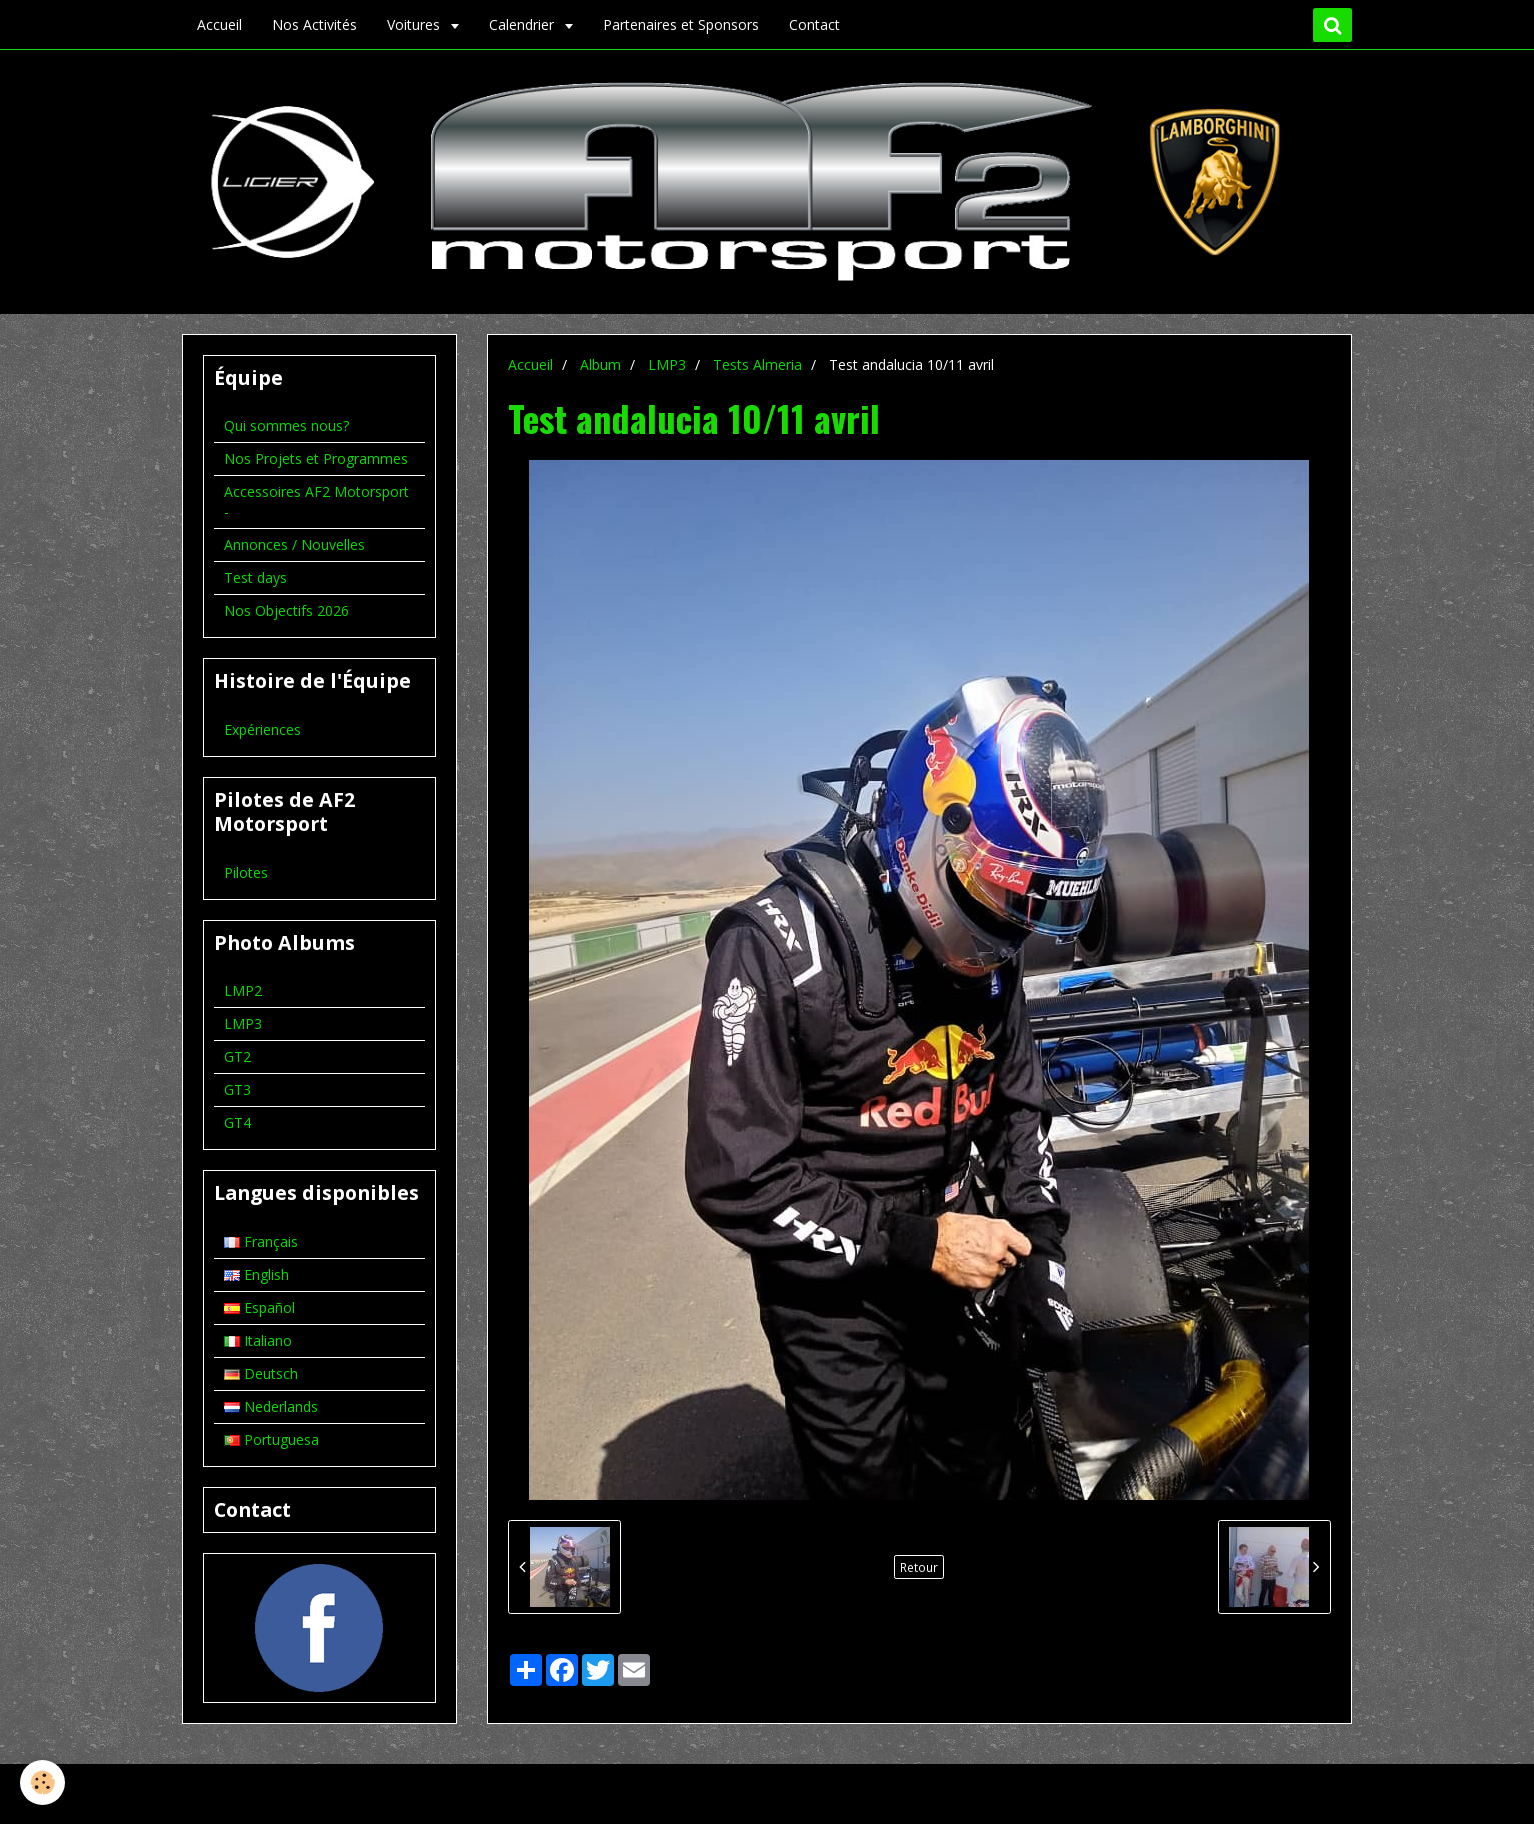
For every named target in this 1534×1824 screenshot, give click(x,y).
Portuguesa (271, 1439)
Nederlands (271, 1406)
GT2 (237, 1056)
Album (600, 364)
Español (259, 1307)
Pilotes (246, 872)
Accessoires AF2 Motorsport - (316, 501)
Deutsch (261, 1373)
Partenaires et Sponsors (681, 24)
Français (261, 1241)
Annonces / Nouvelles (294, 544)
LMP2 (243, 990)
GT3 (237, 1089)
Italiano (258, 1340)
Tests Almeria (757, 364)
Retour (919, 1567)
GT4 (237, 1122)
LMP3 (667, 364)
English (256, 1274)
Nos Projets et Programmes (316, 458)
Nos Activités (314, 24)
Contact (814, 24)
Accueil (219, 24)
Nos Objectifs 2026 (286, 610)
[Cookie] (42, 1782)
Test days (255, 577)
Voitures (415, 24)
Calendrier (523, 24)
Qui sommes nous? (286, 425)
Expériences (262, 729)
